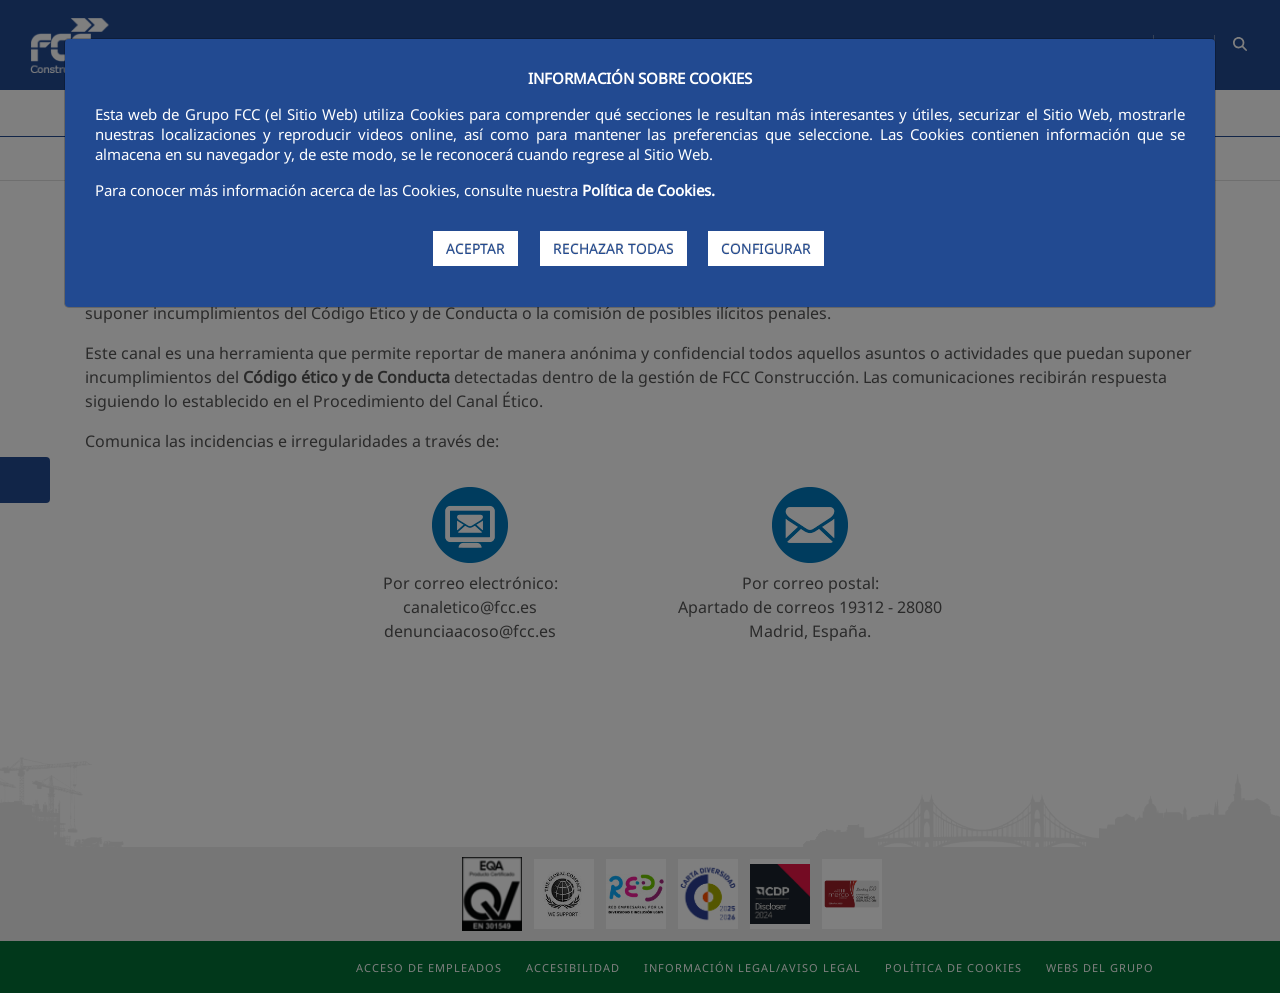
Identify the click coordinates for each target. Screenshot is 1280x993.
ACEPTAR (475, 248)
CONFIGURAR (766, 248)
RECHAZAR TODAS (613, 248)
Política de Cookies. (648, 190)
